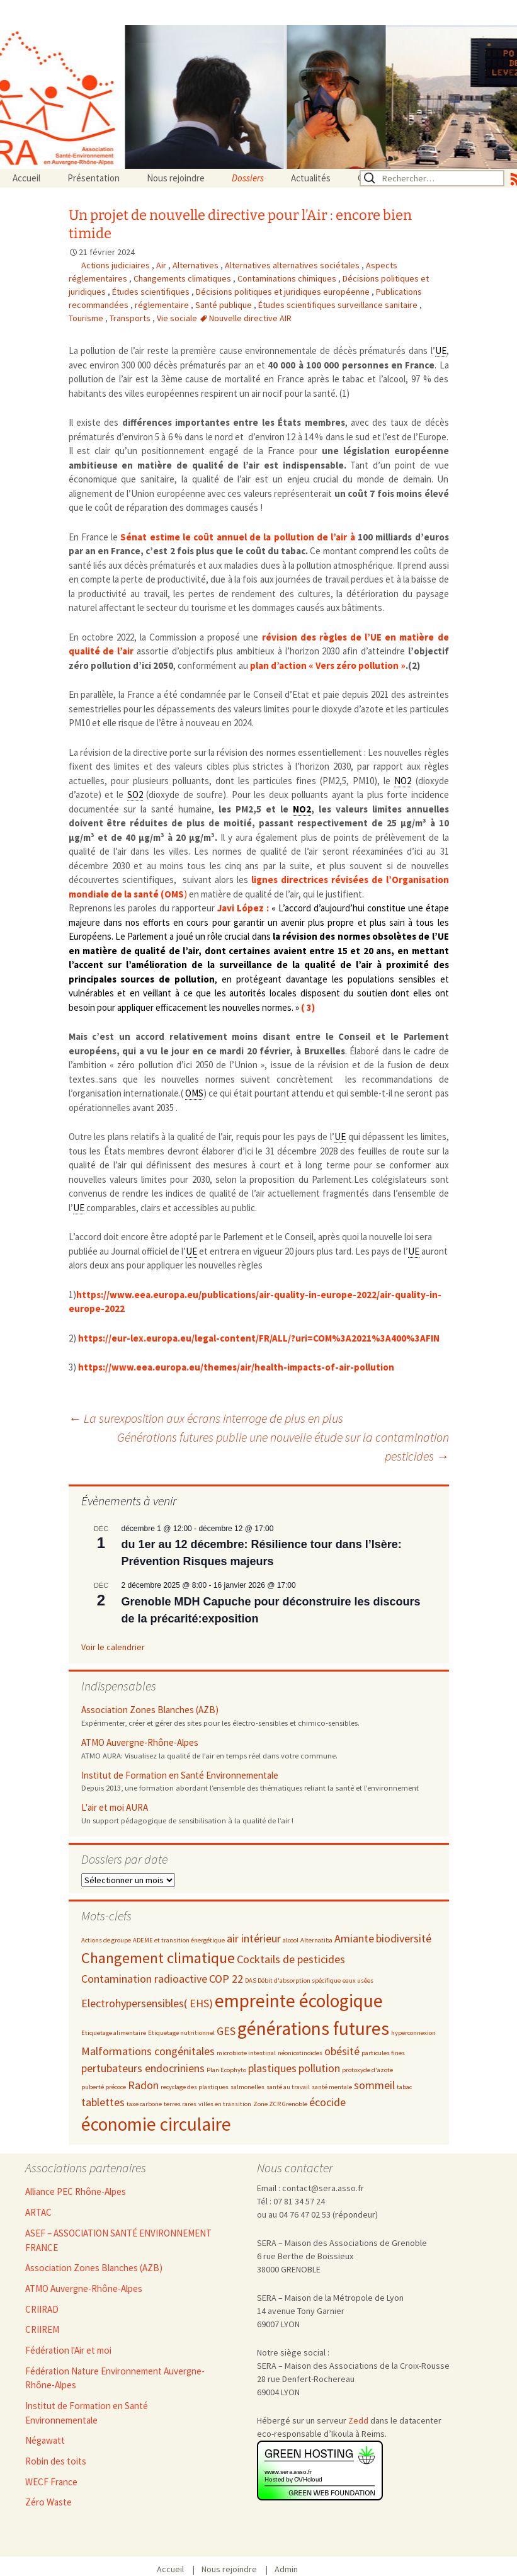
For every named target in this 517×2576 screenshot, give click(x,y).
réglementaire (163, 305)
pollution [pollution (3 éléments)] (319, 2068)
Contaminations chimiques (287, 278)
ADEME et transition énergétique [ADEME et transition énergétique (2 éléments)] (179, 1940)
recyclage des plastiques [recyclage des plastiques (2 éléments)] (195, 2087)
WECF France (51, 2482)
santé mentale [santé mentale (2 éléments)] (332, 2087)
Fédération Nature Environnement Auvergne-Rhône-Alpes (115, 2378)
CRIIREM (42, 2329)
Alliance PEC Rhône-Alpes (75, 2191)
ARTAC (38, 2212)
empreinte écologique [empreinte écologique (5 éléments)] (299, 2000)
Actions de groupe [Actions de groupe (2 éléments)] (106, 1940)
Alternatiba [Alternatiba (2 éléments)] (316, 1940)
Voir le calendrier (113, 1647)
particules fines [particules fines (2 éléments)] (383, 2053)
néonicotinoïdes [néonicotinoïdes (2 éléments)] (300, 2053)
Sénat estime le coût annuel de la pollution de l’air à (237, 537)
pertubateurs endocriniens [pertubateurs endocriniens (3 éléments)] (143, 2068)
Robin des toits (55, 2461)
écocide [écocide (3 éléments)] (327, 2102)
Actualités (311, 178)
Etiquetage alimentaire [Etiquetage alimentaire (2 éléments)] (113, 2033)
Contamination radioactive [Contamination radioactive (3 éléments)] (144, 1978)
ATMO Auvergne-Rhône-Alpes (139, 1742)
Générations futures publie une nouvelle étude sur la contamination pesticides (283, 1446)
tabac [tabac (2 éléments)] (404, 2087)
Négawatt (45, 2440)
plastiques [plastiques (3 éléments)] (272, 2068)
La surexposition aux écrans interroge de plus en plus (206, 1418)
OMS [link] (194, 1093)
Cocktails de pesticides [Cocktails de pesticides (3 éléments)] (291, 1959)
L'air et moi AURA (114, 1807)
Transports (131, 318)
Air (162, 265)
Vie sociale (178, 318)
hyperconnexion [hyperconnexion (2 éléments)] (413, 2033)
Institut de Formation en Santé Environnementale (179, 1775)
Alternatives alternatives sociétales (293, 265)
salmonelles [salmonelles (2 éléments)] (247, 2087)
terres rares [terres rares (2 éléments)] (180, 2104)
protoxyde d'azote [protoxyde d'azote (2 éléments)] (367, 2070)
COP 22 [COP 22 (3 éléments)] (226, 1978)
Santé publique (224, 305)
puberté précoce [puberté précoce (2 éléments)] (103, 2087)
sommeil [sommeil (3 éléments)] (374, 2085)
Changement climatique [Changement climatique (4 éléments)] (158, 1958)
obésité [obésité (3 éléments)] (342, 2051)
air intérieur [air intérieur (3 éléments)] (254, 1938)
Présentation (93, 178)
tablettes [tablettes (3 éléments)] (103, 2102)
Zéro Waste (48, 2502)
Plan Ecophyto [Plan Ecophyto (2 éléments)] (226, 2070)
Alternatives (196, 265)
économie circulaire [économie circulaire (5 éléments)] (156, 2124)
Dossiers (248, 178)
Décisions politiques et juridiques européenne (284, 291)
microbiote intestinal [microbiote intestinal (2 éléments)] (246, 2053)
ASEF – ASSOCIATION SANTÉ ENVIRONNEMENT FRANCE (118, 2240)
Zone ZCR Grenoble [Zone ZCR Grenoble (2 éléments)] (280, 2104)
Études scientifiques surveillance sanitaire (338, 305)
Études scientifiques (151, 291)
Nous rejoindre (176, 178)
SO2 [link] (135, 795)
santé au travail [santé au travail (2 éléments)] (288, 2087)
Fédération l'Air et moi (68, 2350)
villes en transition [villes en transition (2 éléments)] (224, 2104)
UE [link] (440, 350)
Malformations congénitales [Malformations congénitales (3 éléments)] (148, 2051)
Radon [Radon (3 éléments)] (143, 2085)
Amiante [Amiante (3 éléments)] (354, 1938)
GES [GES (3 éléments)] (226, 2031)
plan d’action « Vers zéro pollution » (328, 665)
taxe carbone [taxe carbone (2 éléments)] (144, 2104)
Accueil (26, 178)
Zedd (358, 2420)
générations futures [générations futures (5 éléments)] (313, 2028)
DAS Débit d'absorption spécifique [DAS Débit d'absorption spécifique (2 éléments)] (293, 1980)
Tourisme (87, 318)
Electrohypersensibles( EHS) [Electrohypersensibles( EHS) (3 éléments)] (147, 2003)
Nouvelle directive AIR (250, 318)
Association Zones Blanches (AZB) (150, 1710)
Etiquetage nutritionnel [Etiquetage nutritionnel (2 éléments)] (181, 2033)
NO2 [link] (402, 781)
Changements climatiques (183, 278)
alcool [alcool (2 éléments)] (290, 1940)
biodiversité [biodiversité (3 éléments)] (403, 1938)
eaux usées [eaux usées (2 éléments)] (358, 1980)
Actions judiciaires (116, 265)
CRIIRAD (42, 2309)
